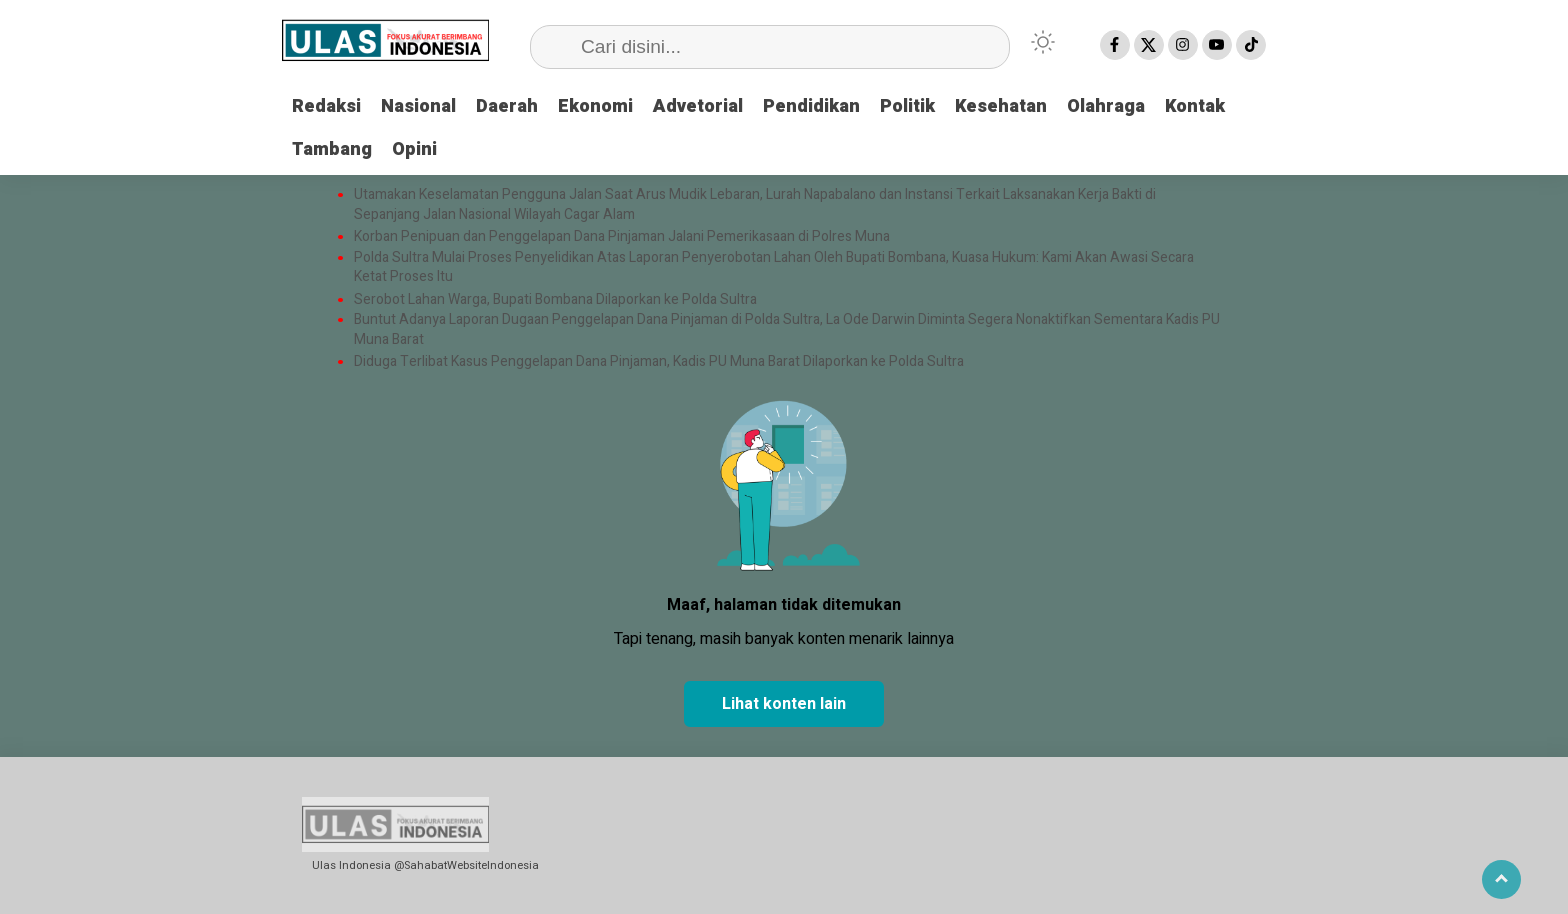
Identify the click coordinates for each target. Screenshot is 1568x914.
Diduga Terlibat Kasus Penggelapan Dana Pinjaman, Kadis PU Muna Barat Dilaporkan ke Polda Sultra (659, 362)
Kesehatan (1001, 106)
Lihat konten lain (784, 704)
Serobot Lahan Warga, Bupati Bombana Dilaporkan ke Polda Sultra (557, 300)
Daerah (507, 106)
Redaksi (326, 106)
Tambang (332, 149)
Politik (907, 106)
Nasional (418, 106)
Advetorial (698, 106)
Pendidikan (811, 106)
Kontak (1195, 106)
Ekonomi (595, 106)
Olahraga (1106, 106)
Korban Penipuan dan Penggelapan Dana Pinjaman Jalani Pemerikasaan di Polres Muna (622, 237)
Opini (414, 149)
